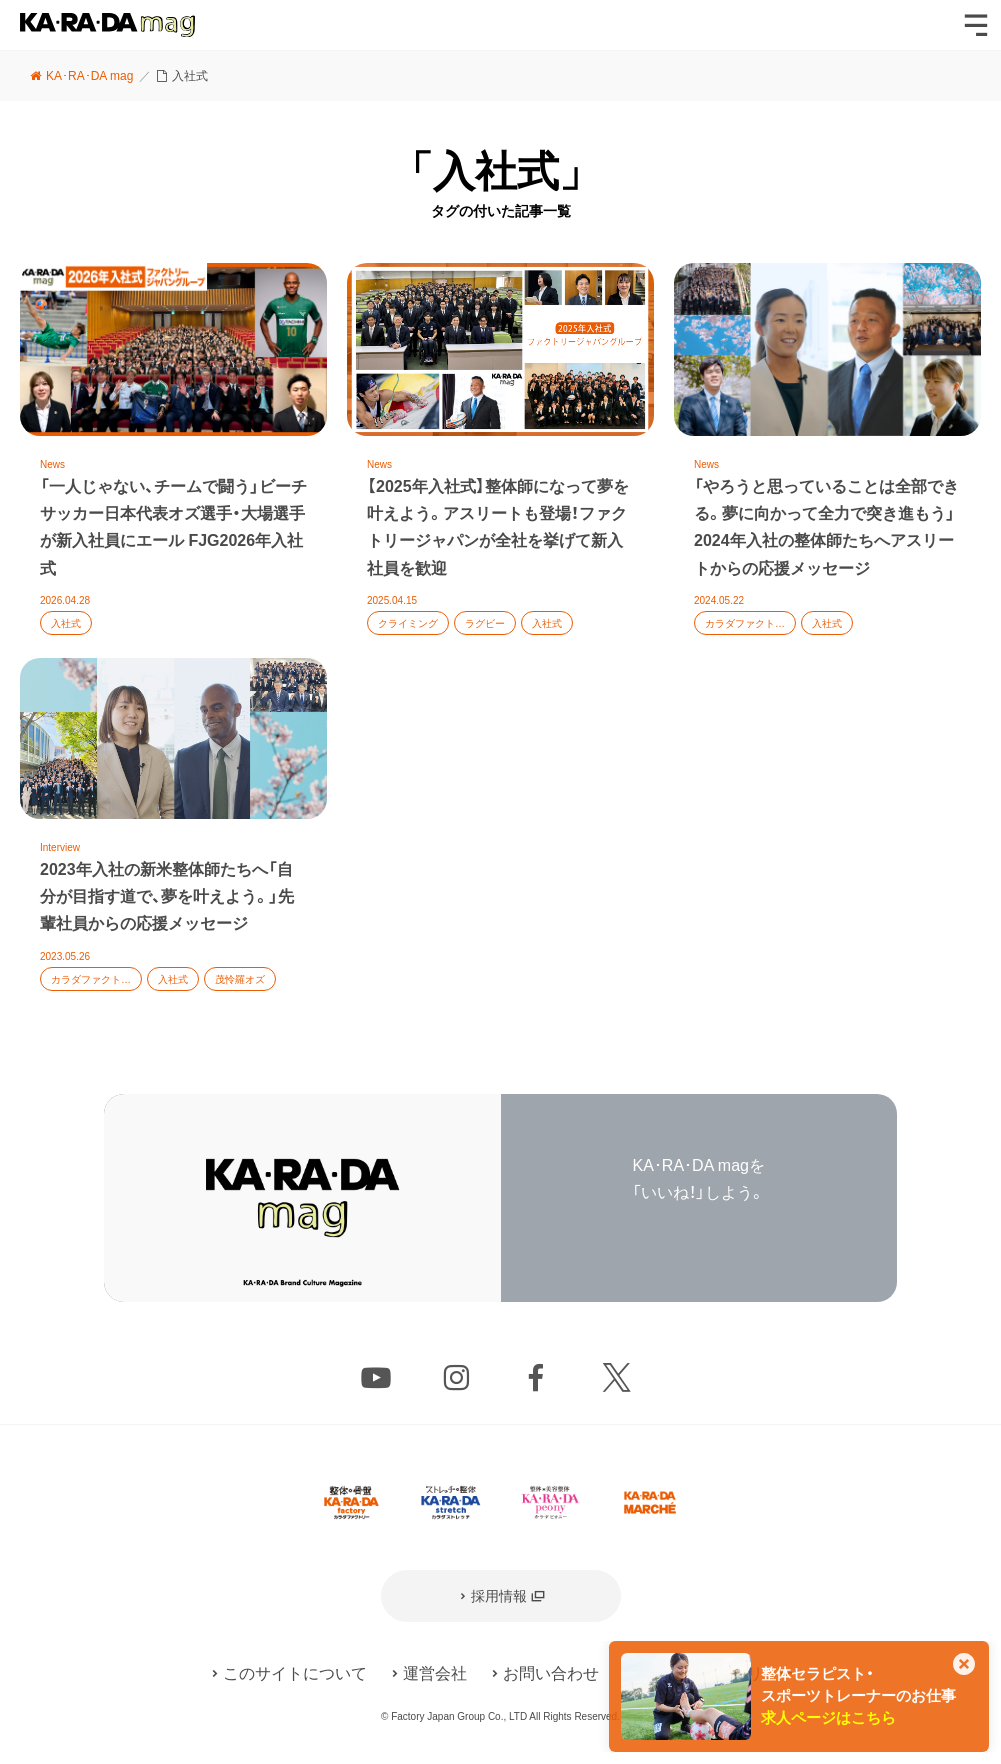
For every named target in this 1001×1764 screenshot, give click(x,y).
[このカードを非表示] (964, 1666)
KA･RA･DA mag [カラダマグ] (107, 25)
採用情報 (499, 1596)
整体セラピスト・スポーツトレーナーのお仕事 (858, 1696)
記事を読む (173, 460)
